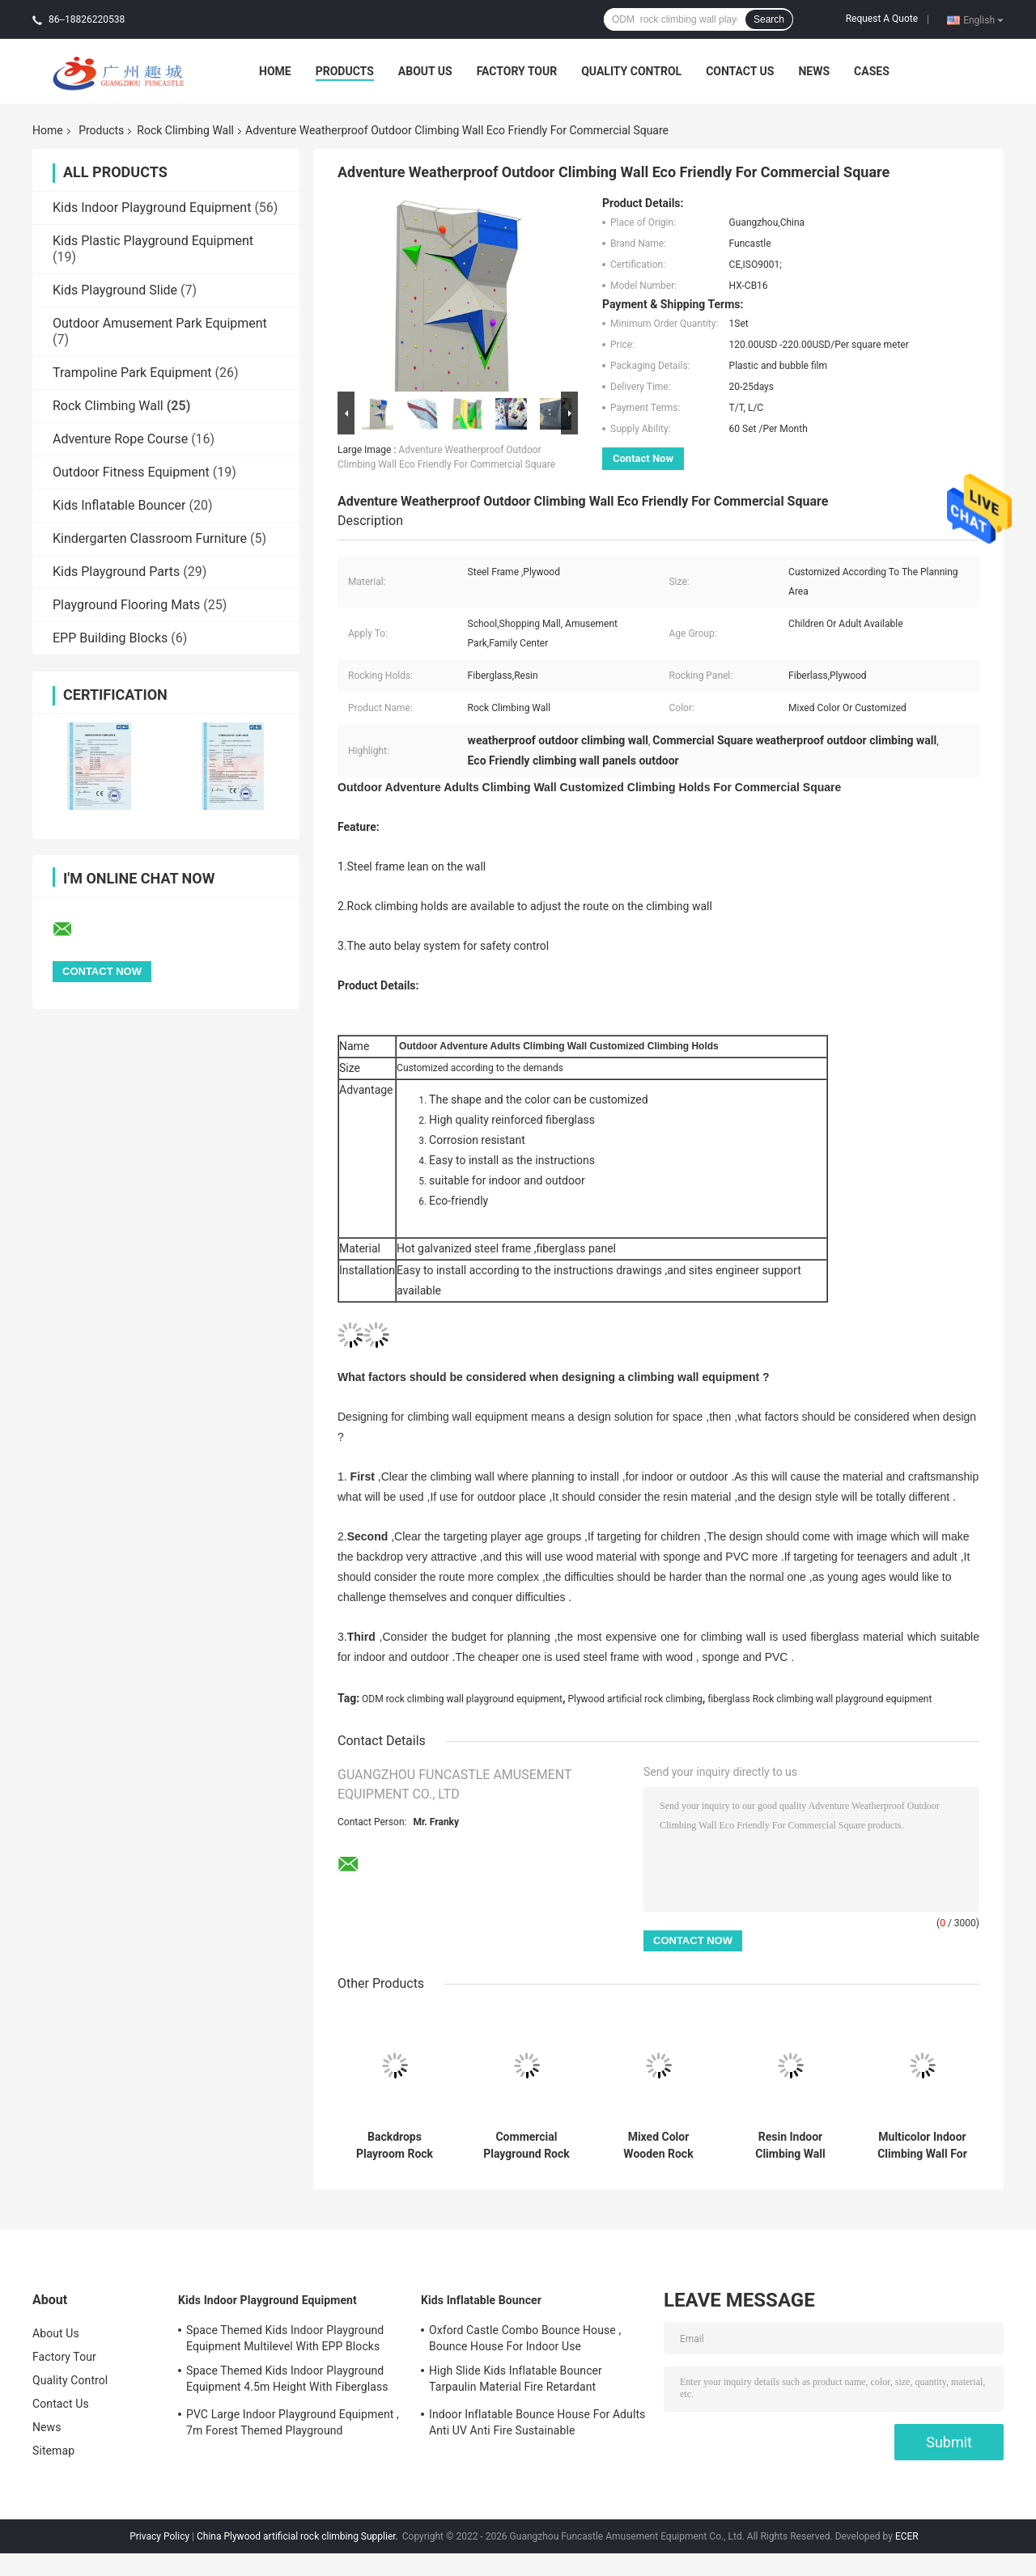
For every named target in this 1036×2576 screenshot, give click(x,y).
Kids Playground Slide (115, 290)
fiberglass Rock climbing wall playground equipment (819, 1699)
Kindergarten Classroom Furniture (150, 538)
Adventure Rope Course (120, 439)
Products (345, 71)
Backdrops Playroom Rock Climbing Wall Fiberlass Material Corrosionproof (394, 2145)
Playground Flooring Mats (126, 604)
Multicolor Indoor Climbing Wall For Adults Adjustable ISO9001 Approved (922, 2145)
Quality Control (631, 71)
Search (769, 19)
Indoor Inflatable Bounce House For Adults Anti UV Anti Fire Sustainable (537, 2422)
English (983, 19)
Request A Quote (882, 18)
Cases (872, 71)
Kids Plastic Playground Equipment (153, 240)
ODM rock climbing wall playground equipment (462, 1699)
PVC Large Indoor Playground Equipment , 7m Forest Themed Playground (292, 2422)
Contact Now (643, 458)
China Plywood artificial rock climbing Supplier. (299, 2536)
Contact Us (740, 71)
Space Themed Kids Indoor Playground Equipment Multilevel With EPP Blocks (285, 2338)
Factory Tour (517, 71)
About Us (425, 71)
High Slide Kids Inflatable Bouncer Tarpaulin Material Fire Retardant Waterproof (515, 2381)
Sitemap (53, 2450)
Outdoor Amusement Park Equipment (160, 323)
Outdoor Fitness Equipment (131, 472)
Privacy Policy (159, 2536)
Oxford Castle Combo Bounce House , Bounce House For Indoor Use (525, 2338)
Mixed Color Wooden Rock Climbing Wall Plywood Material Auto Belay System (658, 2145)
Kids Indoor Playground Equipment (152, 207)
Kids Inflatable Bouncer (119, 505)
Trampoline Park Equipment (132, 372)
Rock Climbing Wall (185, 130)
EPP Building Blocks (110, 638)
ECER (907, 2536)
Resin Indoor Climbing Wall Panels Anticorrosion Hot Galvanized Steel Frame (790, 2145)
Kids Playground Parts (116, 571)
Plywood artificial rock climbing (634, 1699)
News (814, 71)
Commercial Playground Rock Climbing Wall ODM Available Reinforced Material (526, 2145)
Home (275, 71)
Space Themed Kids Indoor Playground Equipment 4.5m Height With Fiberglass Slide (287, 2381)
